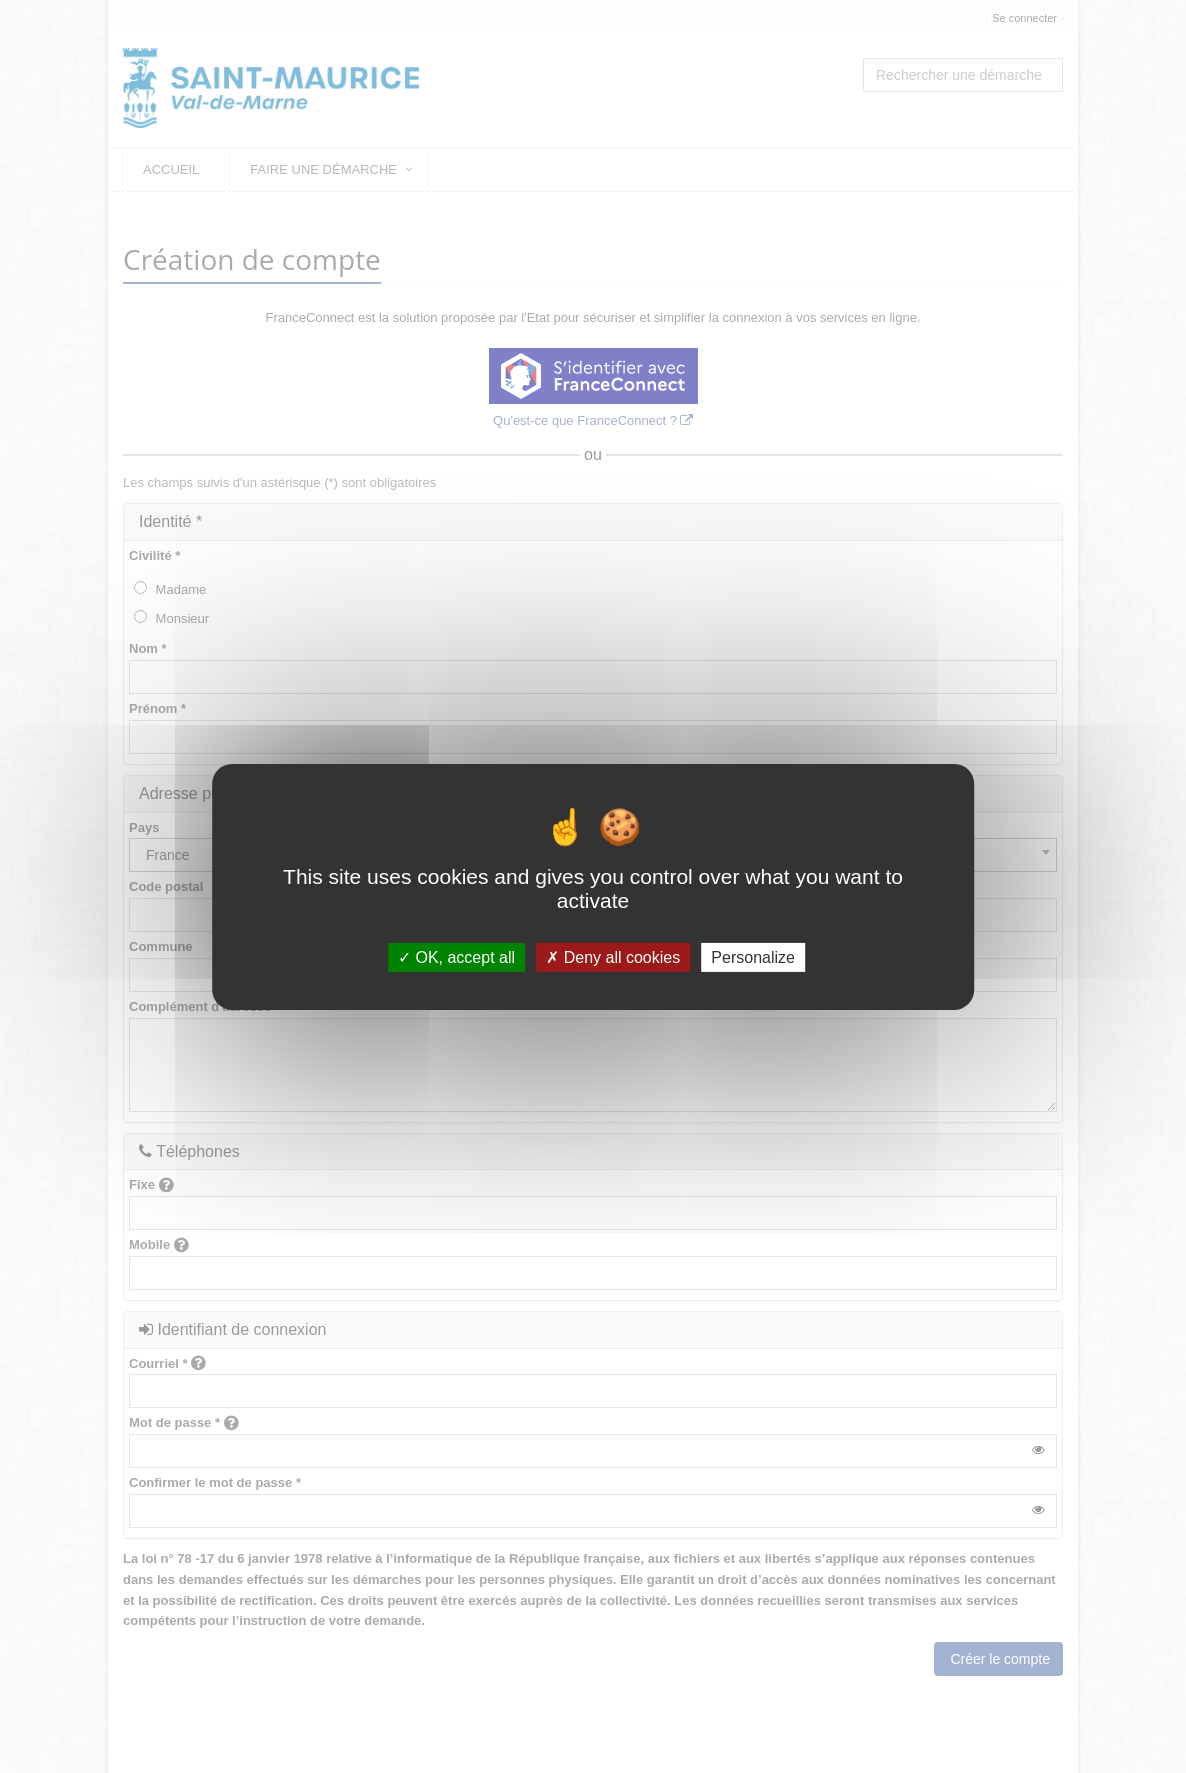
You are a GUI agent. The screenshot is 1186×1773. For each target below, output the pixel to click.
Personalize (753, 956)
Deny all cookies (613, 956)
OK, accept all (456, 956)
